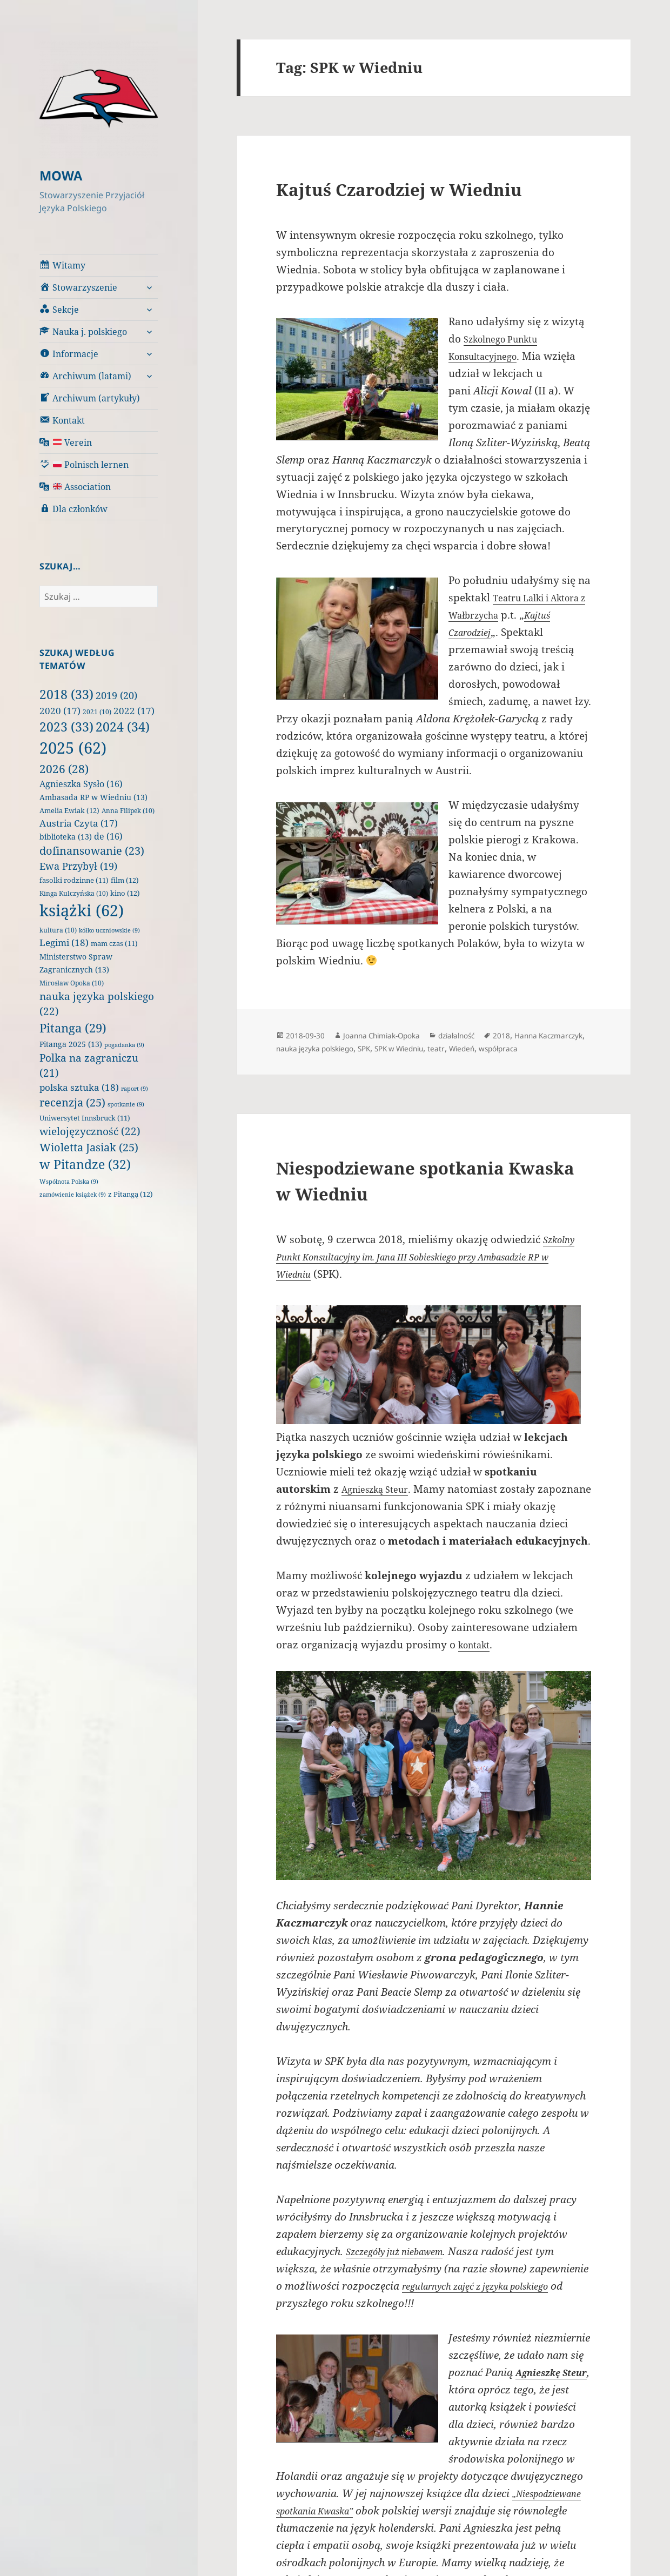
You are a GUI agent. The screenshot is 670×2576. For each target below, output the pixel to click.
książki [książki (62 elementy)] (81, 910)
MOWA (63, 175)
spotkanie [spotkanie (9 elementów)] (126, 1104)
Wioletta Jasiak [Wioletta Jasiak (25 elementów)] (88, 1146)
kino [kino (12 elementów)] (125, 892)
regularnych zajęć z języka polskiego (489, 2316)
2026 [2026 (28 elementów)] (64, 768)
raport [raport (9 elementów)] (134, 1088)
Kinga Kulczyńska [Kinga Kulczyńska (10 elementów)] (73, 893)
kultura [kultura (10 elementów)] (58, 929)
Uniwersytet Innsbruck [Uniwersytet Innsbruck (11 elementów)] (84, 1117)
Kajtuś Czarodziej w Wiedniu (429, 187)
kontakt (477, 1675)
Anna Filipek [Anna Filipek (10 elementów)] (128, 810)
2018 (534, 1035)
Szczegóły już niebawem (403, 2282)
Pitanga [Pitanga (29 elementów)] (72, 1027)
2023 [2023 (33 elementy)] (66, 726)
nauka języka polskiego (381, 1048)
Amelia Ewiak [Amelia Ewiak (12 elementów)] (69, 810)
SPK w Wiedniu (483, 1048)
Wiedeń (556, 1048)
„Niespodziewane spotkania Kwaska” (365, 2541)
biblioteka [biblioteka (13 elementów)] (65, 836)
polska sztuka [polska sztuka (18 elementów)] (79, 1087)
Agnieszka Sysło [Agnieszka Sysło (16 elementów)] (81, 783)
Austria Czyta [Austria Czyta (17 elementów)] (78, 822)
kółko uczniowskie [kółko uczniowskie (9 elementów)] (109, 930)
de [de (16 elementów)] (108, 836)
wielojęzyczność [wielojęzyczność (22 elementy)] (89, 1131)
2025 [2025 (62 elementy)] (72, 747)
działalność (483, 1035)
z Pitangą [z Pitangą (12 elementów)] (130, 1193)
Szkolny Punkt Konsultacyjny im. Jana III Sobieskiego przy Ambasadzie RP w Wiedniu (433, 1269)
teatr (527, 1048)
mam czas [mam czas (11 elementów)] (114, 943)
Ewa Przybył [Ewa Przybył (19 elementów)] (78, 865)
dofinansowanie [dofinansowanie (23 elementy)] (91, 850)
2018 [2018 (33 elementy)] (66, 694)
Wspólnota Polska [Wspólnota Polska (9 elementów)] (68, 1181)
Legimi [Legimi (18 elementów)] (64, 942)
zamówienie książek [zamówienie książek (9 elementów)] (72, 1194)
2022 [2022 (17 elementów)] (134, 710)
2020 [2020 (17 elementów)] (60, 710)
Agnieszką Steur (380, 1502)
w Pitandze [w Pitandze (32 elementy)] (85, 1164)
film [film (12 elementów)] (125, 879)
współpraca (300, 1061)
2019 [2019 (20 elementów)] (116, 695)
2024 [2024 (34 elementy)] (123, 726)
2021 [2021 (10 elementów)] (97, 711)
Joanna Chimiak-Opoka (395, 1035)
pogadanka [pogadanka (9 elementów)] (124, 1044)
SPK (441, 1048)
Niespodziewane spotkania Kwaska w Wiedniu (418, 1192)
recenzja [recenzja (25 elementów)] (72, 1102)
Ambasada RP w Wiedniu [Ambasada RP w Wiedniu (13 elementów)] (93, 796)
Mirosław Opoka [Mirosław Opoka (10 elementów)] (71, 982)
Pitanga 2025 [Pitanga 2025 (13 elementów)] (70, 1043)
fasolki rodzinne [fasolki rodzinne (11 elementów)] (74, 879)
